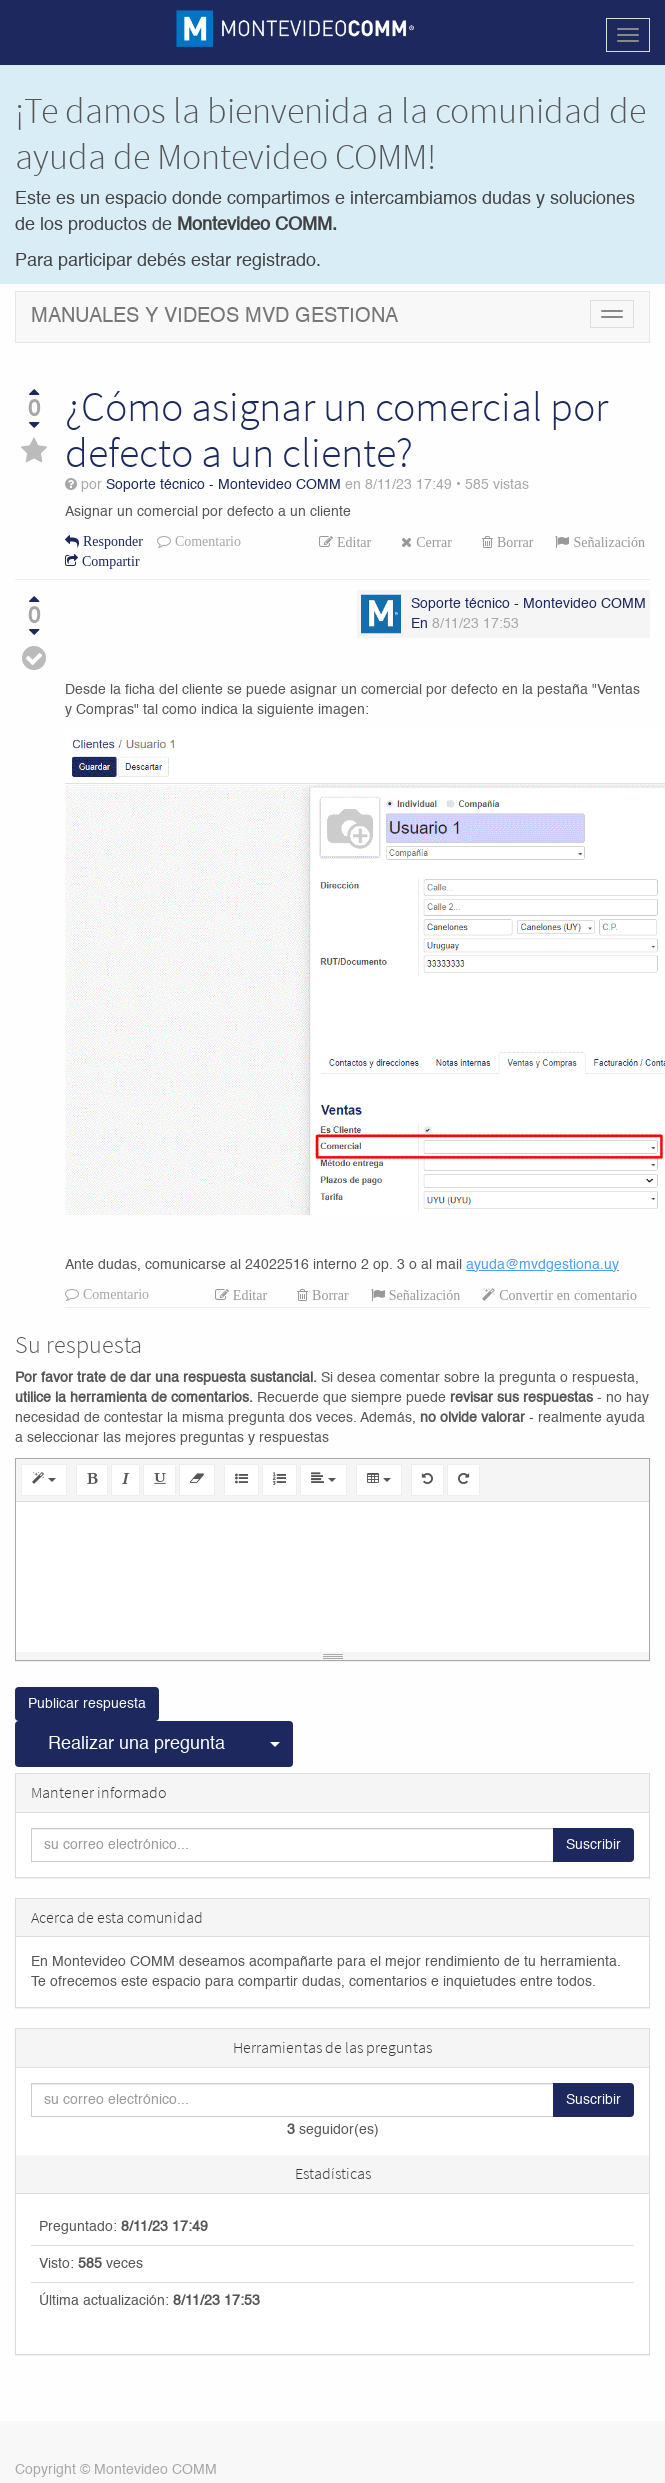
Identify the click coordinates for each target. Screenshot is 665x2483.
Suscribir (593, 1845)
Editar (352, 542)
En (419, 624)
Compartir (109, 561)
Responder (111, 541)
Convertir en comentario (566, 1295)
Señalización (607, 542)
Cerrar (432, 542)
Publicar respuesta (87, 1704)
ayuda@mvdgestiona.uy (542, 1265)
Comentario (206, 541)
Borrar (513, 542)
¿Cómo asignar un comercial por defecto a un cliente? (336, 429)
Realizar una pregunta (136, 1744)
